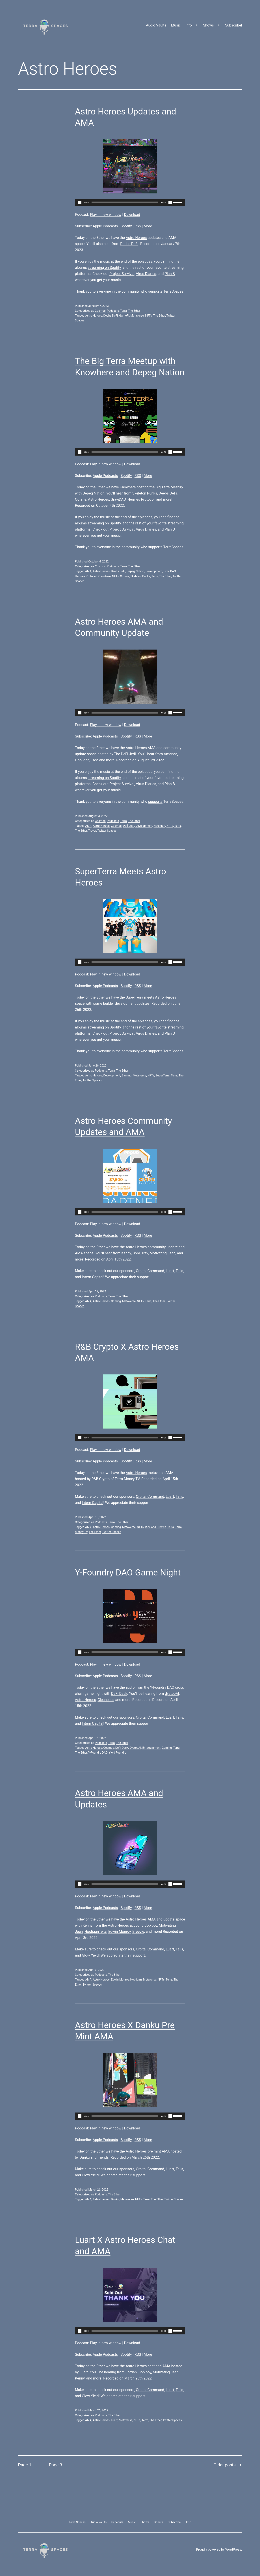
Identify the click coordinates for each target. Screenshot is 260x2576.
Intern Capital (92, 1277)
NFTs (148, 315)
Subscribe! (233, 25)
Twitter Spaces (106, 830)
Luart (170, 1271)
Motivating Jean (163, 1253)
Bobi (136, 1253)
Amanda (170, 754)
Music (176, 25)
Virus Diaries (146, 273)
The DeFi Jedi (125, 754)
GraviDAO (118, 499)
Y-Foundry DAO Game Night (128, 1572)
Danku (85, 2157)
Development (154, 571)
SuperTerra (134, 997)
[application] (130, 202)
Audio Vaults (156, 25)
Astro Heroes (136, 237)
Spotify (126, 226)
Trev (94, 760)
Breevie (138, 1931)
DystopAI (135, 1747)
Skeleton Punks (144, 493)
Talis (179, 1271)
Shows (208, 25)
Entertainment (151, 1747)
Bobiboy (150, 1925)
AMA (88, 571)
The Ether (134, 310)
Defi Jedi (128, 825)
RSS (138, 226)
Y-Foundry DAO (162, 1687)
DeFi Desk (119, 1693)
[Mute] (170, 202)
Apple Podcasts (105, 226)
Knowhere (128, 487)
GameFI (124, 315)
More (148, 226)
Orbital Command (150, 1271)
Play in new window (105, 214)
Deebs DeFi (129, 244)
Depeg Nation (93, 493)
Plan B (170, 273)
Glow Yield (90, 1955)
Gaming (126, 1075)
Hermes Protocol (141, 499)
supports (155, 291)
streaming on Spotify (104, 267)
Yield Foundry (117, 1752)
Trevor (92, 830)
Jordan (131, 2372)
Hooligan (82, 760)
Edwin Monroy (119, 1931)
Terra (123, 310)
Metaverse (137, 315)
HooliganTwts (95, 1931)
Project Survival (121, 273)
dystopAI (172, 1693)
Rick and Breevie (155, 1527)
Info (189, 25)
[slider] (125, 202)
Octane (80, 499)
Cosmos (100, 310)
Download (132, 214)
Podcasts (113, 310)
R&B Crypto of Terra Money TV (116, 1479)
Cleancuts (106, 1700)
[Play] (79, 202)
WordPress (233, 2549)
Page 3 (55, 2464)
